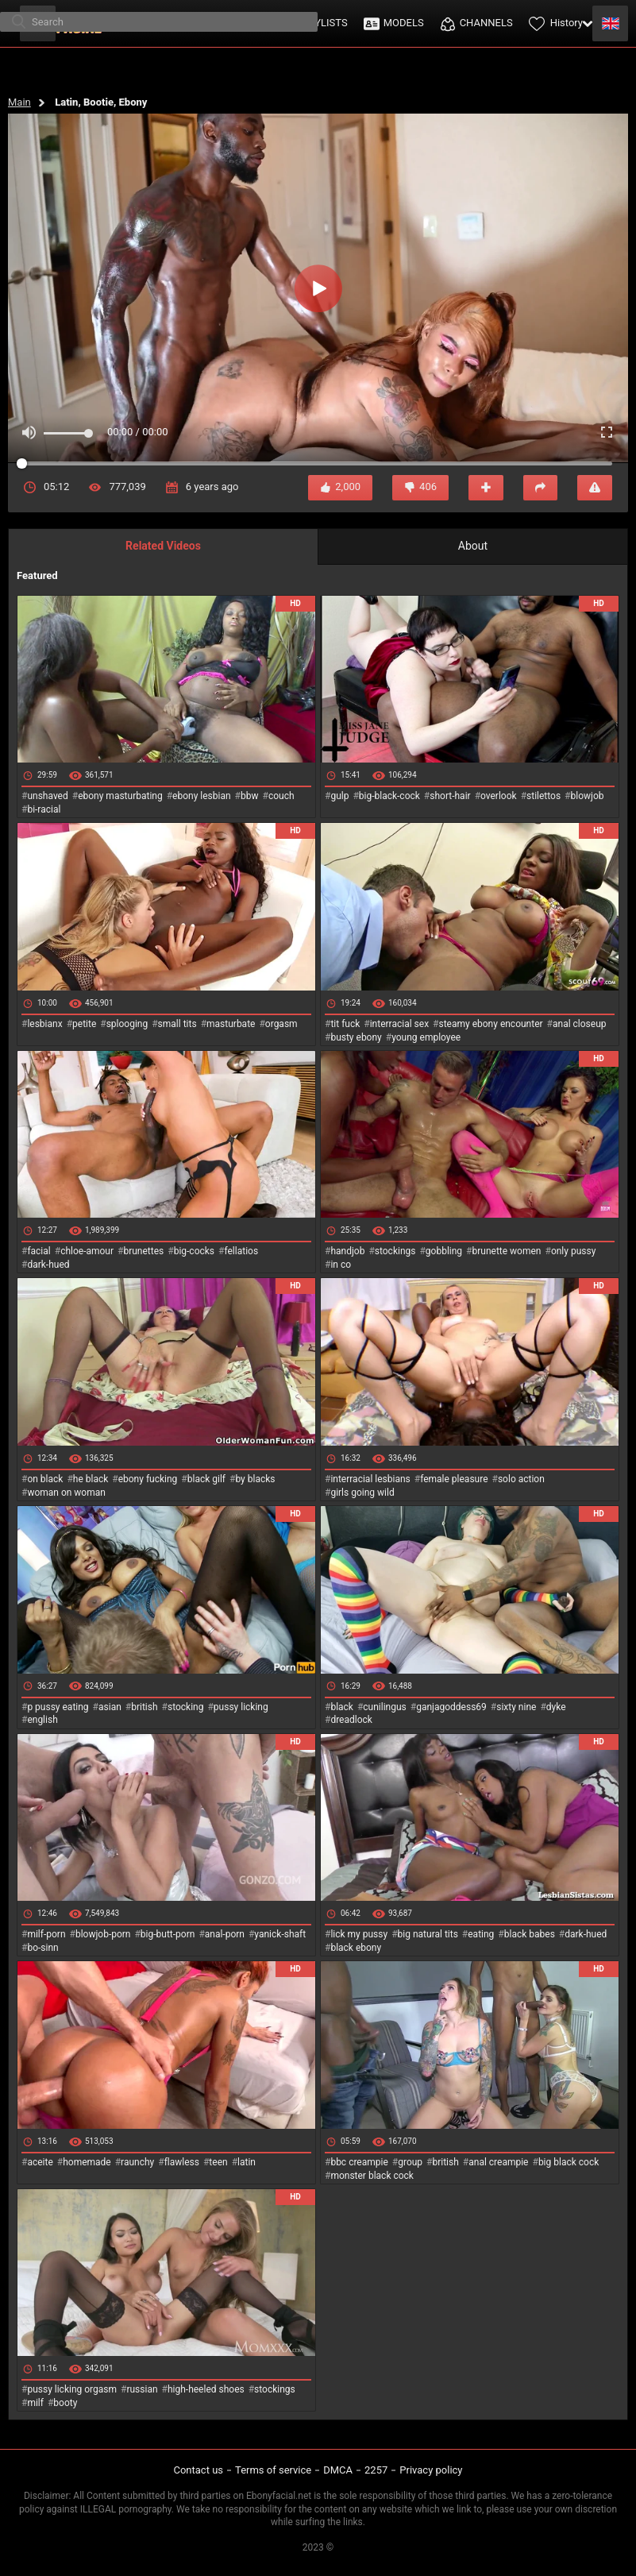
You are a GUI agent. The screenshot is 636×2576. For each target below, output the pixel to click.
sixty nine (516, 1707)
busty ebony (355, 1037)
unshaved (47, 795)
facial (38, 1251)
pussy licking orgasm (72, 2389)
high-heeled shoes (206, 2389)
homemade (87, 2162)
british (144, 1707)
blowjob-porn (103, 1934)
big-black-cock (389, 795)
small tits (177, 1023)
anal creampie (498, 2162)
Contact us (198, 2470)
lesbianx (44, 1023)
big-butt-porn (168, 1934)
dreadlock (351, 1719)
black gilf (206, 1479)
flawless (181, 2162)
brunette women (507, 1251)
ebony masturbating (120, 795)
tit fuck (345, 1023)
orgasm (281, 1023)
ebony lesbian (201, 795)
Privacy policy (430, 2470)
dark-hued (48, 1264)
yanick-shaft (280, 1934)
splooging (127, 1023)
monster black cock (372, 2175)
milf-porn (46, 1934)
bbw (250, 795)
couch (281, 795)
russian (141, 2389)
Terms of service (273, 2470)
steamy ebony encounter (490, 1023)
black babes (529, 1934)
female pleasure (454, 1479)
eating (481, 1934)
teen (218, 2162)
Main (19, 102)
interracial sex (399, 1023)
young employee (426, 1037)
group (410, 2162)
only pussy (573, 1251)
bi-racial (43, 809)
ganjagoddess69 (451, 1707)
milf (35, 2402)
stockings (395, 1251)
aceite (39, 2162)
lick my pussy (358, 1934)
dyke (556, 1707)
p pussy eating (57, 1707)
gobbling (444, 1251)
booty (65, 2402)
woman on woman (66, 1492)
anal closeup (580, 1023)
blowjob (587, 795)
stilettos (543, 795)
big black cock (568, 2162)
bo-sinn (42, 1947)
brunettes (143, 1251)
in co (340, 1264)
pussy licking (241, 1707)
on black (45, 1479)
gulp (339, 795)
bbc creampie (358, 2162)
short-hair (450, 795)
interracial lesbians (370, 1479)
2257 (375, 2470)
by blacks (255, 1479)
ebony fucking (148, 1479)
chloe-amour (87, 1251)
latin (246, 2162)
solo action (521, 1479)
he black (91, 1479)
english (42, 1719)
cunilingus (384, 1707)
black (341, 1707)
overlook (498, 795)
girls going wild (362, 1492)
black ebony (355, 1947)
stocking (186, 1707)
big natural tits (428, 1934)
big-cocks (194, 1251)
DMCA (338, 2470)
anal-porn (225, 1934)
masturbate (230, 1023)
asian (109, 1707)
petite (84, 1023)
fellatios (241, 1251)
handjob (347, 1251)
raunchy (137, 2162)
